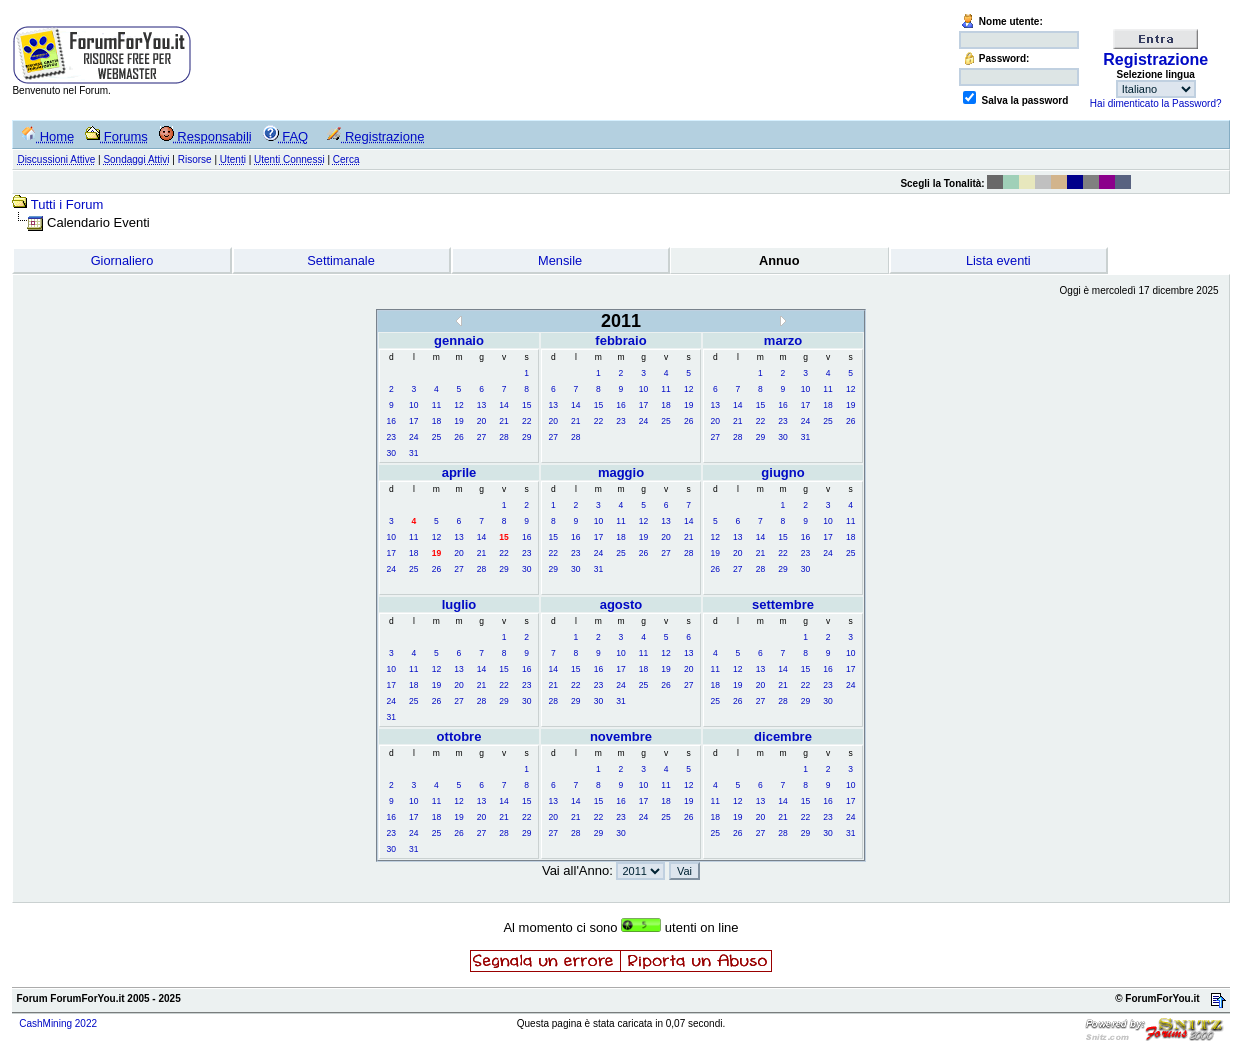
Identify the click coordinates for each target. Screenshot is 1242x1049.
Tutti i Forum (67, 204)
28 (503, 437)
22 (526, 421)
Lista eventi (998, 260)
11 (436, 405)
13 (481, 405)
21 (503, 421)
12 (458, 405)
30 (391, 453)
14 (503, 405)
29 (526, 437)
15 (526, 405)
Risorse (195, 159)
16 (391, 421)
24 (413, 437)
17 (413, 421)
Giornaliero (122, 260)
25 (436, 437)
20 (481, 421)
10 (413, 405)
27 (481, 437)
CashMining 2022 (58, 1023)
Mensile (560, 260)
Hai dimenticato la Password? (1156, 103)
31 (413, 453)
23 (391, 437)
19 (458, 421)
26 (458, 437)
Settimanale (341, 260)
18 (436, 421)
